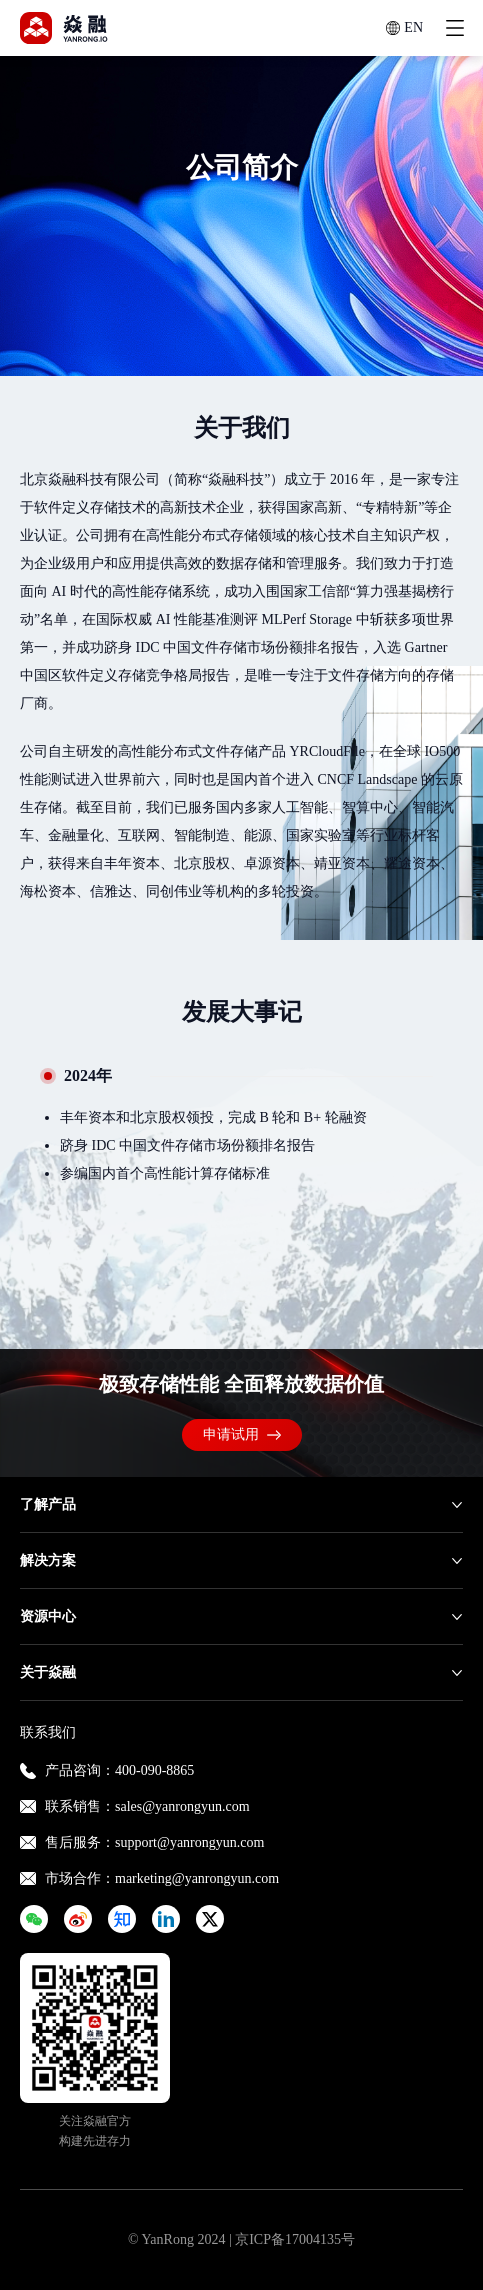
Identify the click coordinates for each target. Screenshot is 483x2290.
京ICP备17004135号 (295, 2239)
